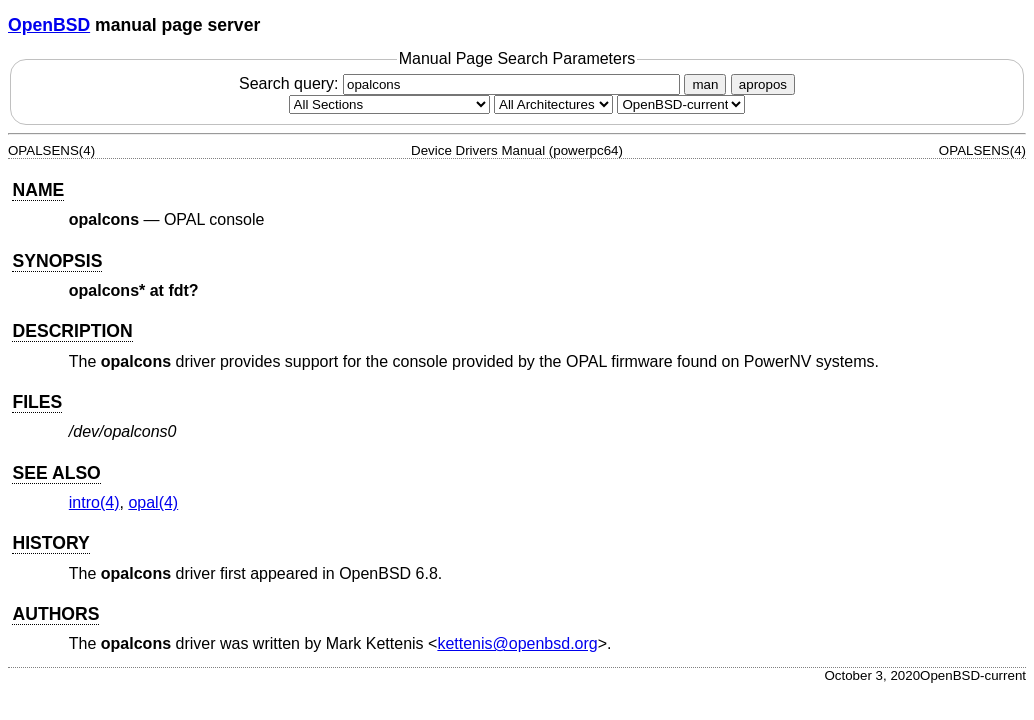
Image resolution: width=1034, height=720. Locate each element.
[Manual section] (389, 104)
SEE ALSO (56, 473)
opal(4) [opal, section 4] (153, 502)
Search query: (462, 83)
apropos (763, 84)
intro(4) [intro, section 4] (94, 502)
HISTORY (50, 543)
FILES (37, 402)
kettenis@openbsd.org (517, 643)
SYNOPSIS (57, 261)
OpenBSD (49, 25)
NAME (38, 190)
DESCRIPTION (72, 331)
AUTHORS (55, 614)
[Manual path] (681, 104)
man (705, 84)
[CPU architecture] (553, 104)
